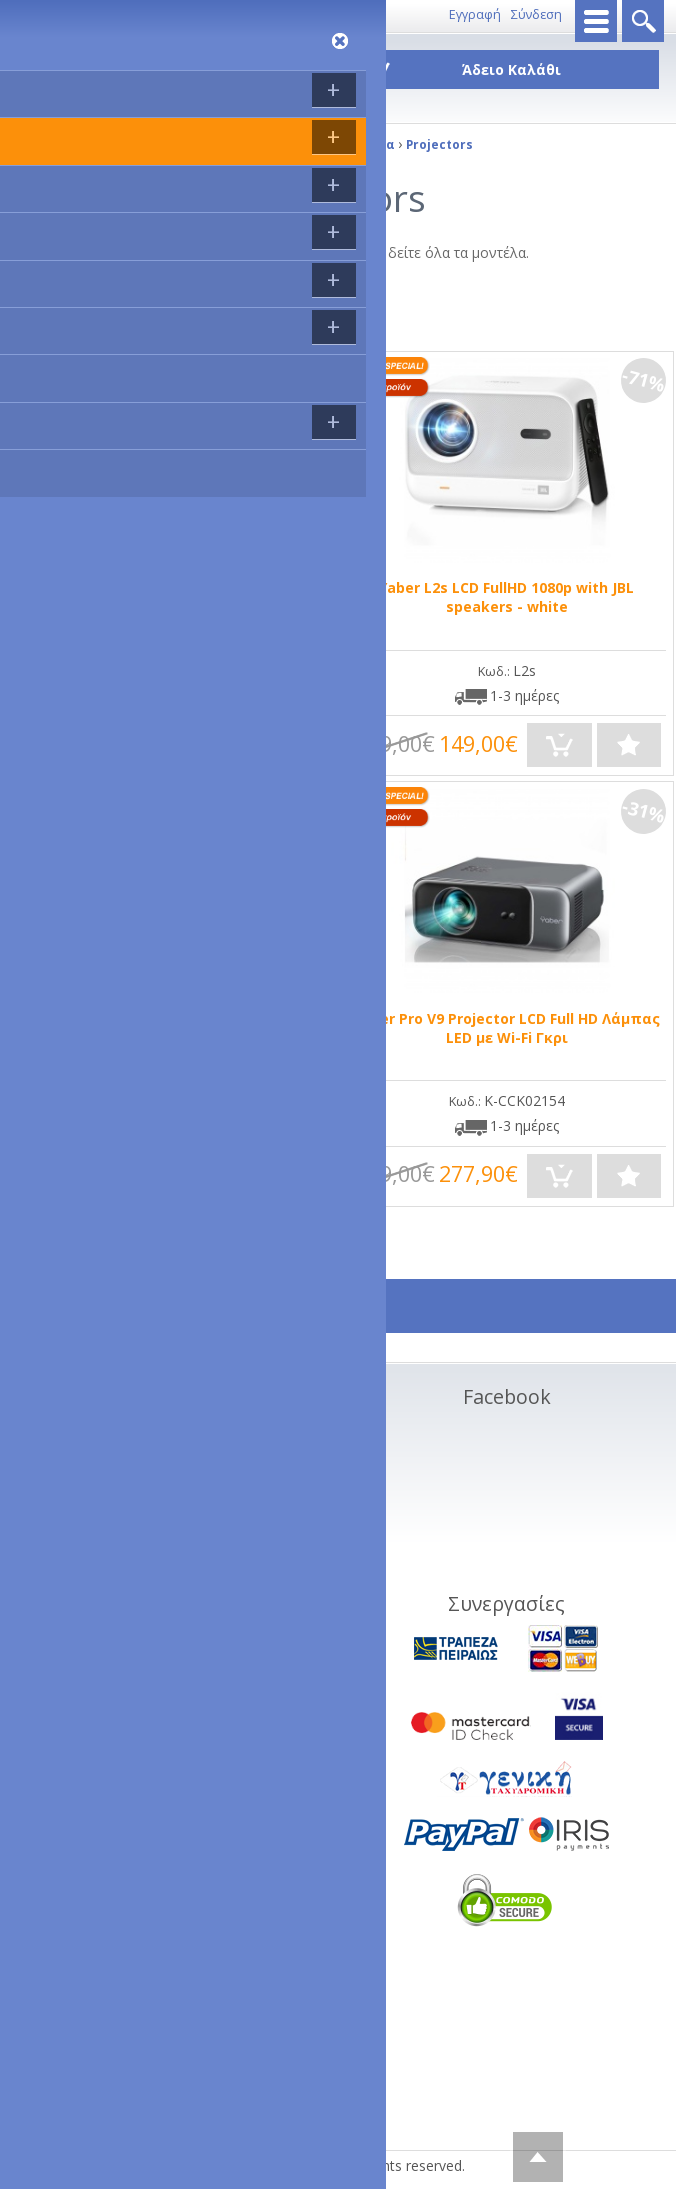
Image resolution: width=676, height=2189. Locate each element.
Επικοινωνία (124, 14)
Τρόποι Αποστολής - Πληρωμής (152, 1457)
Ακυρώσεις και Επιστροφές (137, 1481)
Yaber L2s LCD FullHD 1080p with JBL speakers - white (506, 597)
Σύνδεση (536, 14)
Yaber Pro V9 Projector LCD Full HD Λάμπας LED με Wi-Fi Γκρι (507, 1028)
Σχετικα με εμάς (100, 1433)
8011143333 (46, 14)
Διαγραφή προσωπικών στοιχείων (162, 1553)
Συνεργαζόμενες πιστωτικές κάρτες (163, 1505)
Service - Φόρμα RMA (119, 1601)
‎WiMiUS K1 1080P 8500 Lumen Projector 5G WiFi (168, 1028)
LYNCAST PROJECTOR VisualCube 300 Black (168, 587)
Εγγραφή (475, 14)
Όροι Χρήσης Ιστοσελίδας (133, 1529)
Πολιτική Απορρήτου (117, 1577)
